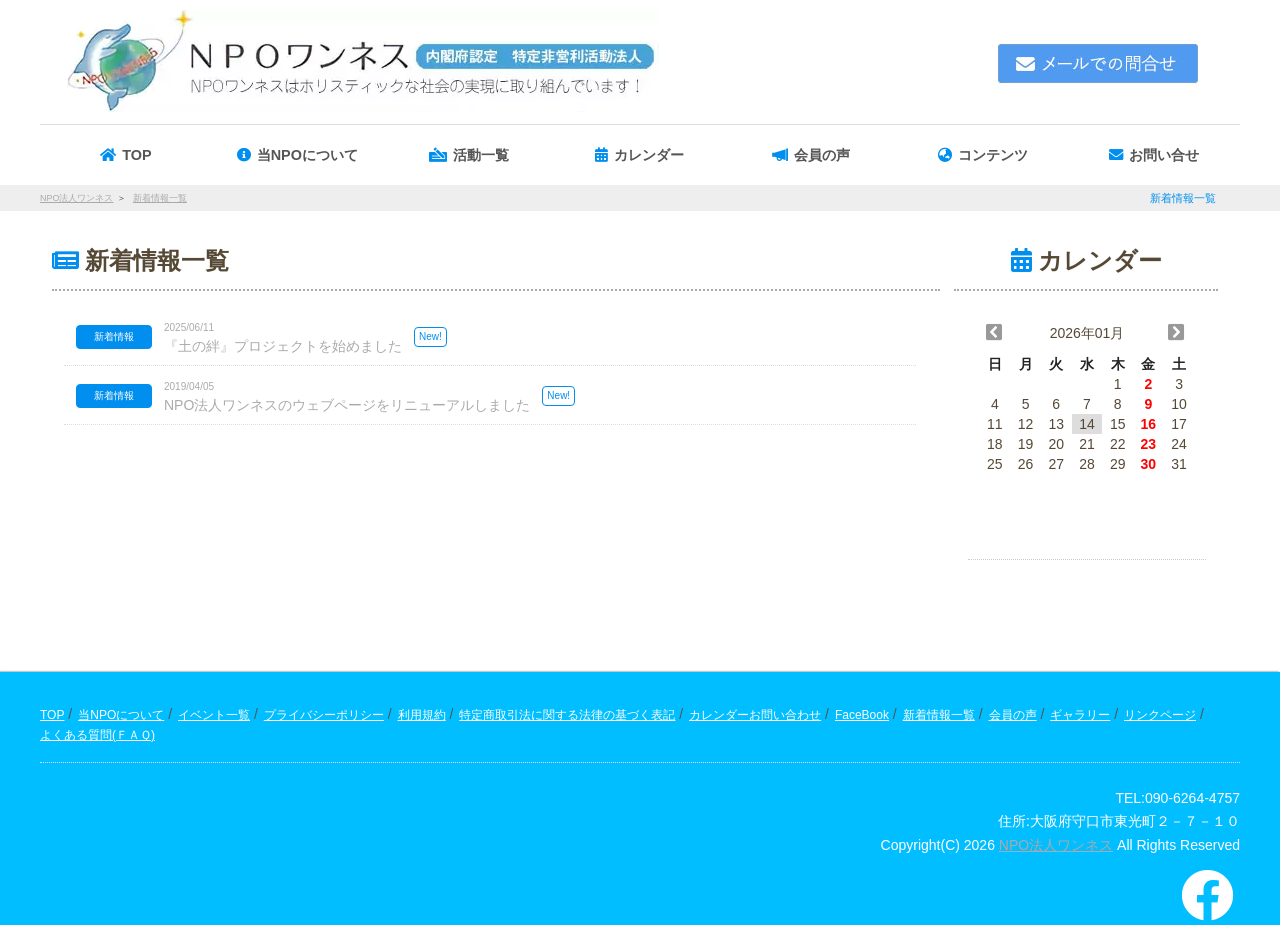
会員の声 (1013, 715)
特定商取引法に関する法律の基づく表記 (567, 715)
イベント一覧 (214, 715)
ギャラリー (1080, 715)
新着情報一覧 (939, 715)
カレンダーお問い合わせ (755, 715)
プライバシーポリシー (324, 715)
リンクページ (1160, 715)
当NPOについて (121, 715)
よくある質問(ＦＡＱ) (97, 735)
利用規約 (422, 715)
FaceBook (862, 715)
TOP (52, 715)
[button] (468, 155)
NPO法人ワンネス (1056, 845)
